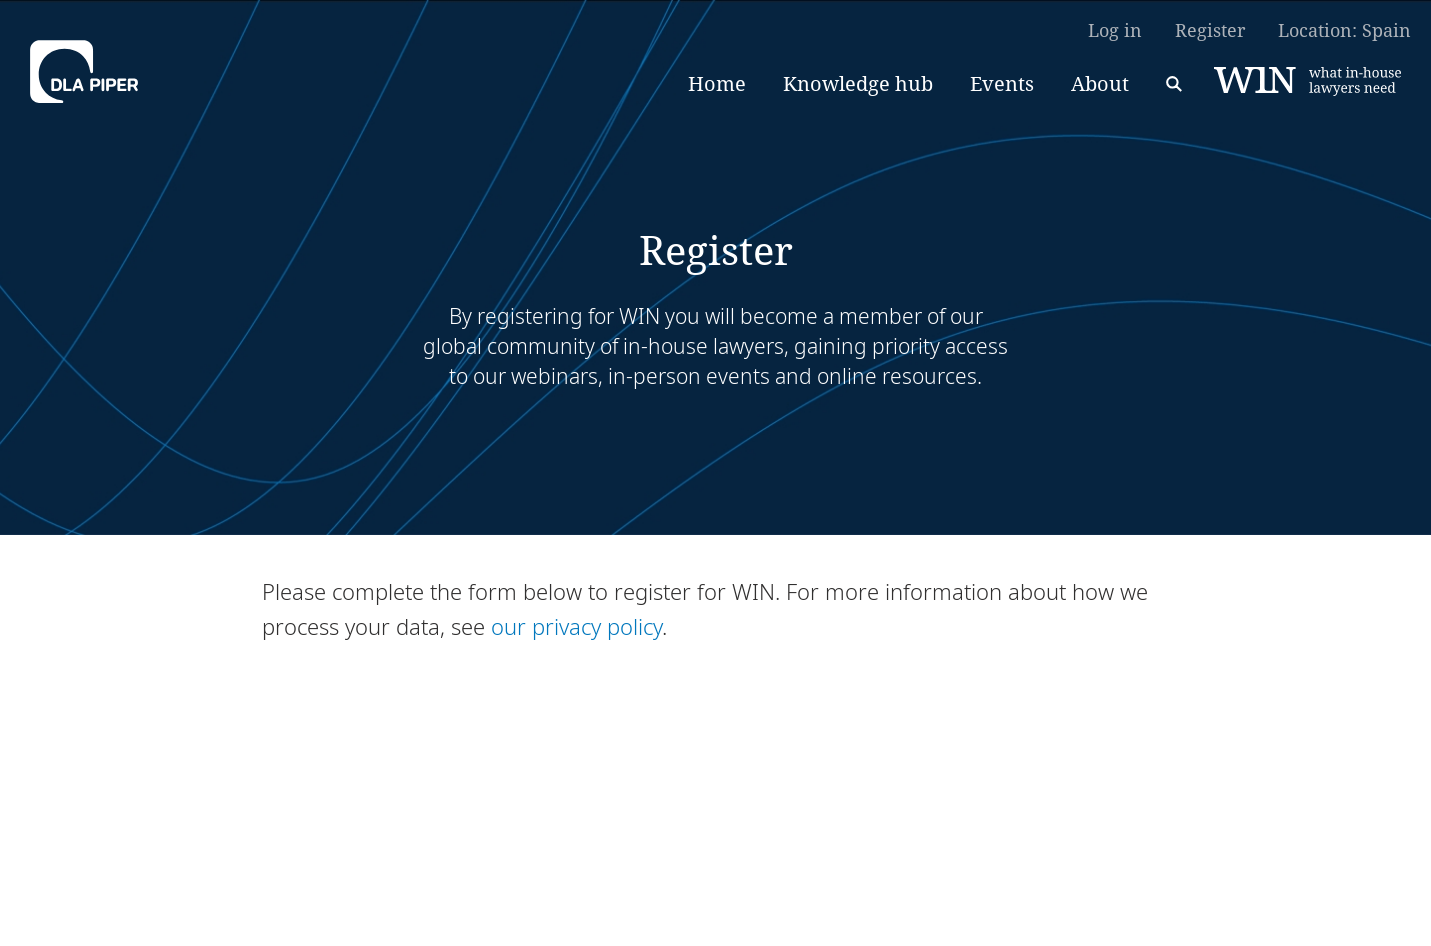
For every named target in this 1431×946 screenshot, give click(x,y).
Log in (1115, 30)
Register (1210, 30)
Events (1002, 83)
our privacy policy (576, 626)
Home (717, 83)
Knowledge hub (858, 83)
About (1100, 83)
